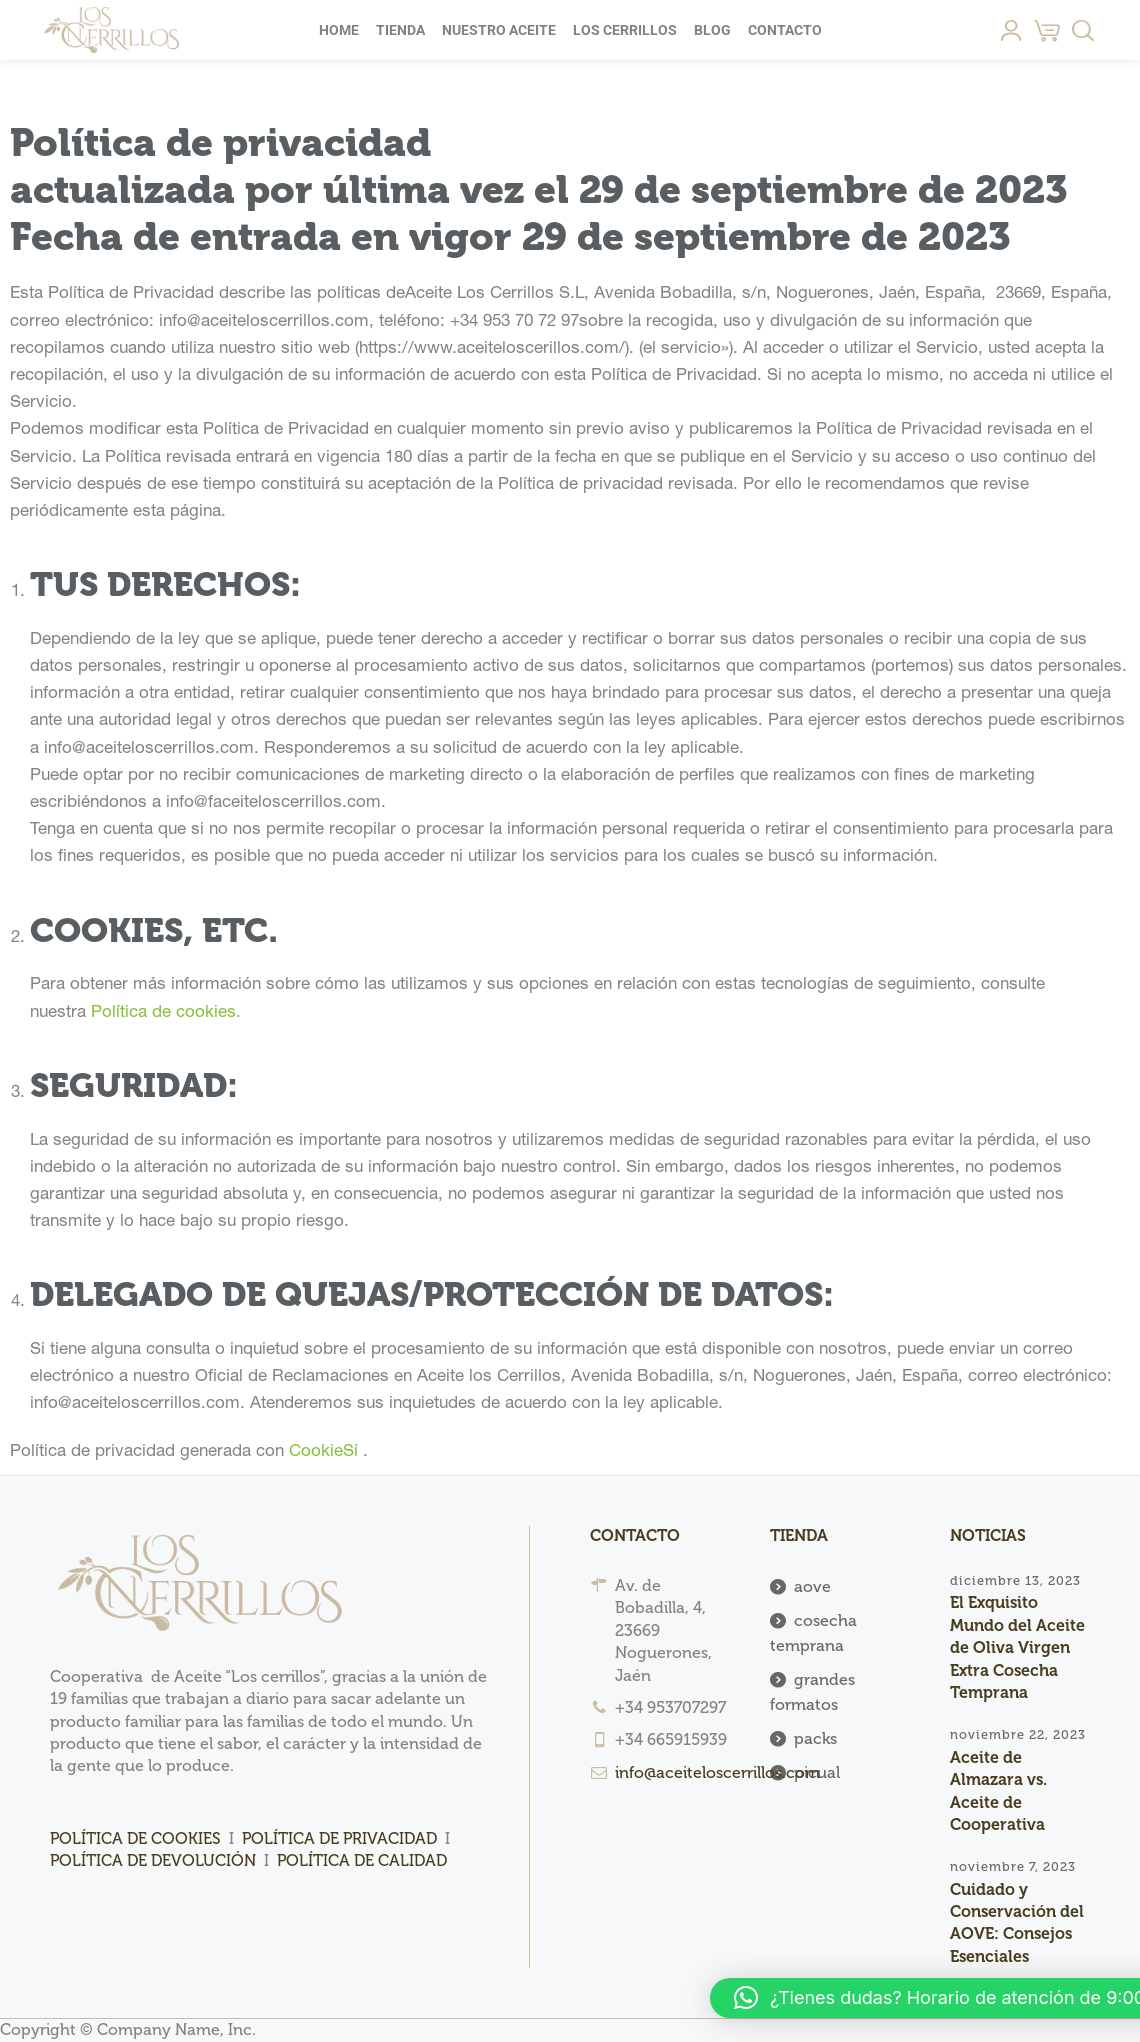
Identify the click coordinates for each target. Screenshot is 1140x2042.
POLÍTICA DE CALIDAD (362, 1860)
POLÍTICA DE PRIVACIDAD (339, 1838)
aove (812, 1586)
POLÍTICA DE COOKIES (135, 1838)
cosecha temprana (813, 1633)
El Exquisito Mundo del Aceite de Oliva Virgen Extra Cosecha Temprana (1017, 1647)
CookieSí (323, 1451)
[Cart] (1047, 30)
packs (815, 1738)
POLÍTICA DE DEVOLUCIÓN (155, 1860)
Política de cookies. (166, 1012)
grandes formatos (812, 1692)
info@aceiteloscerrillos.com (717, 1772)
